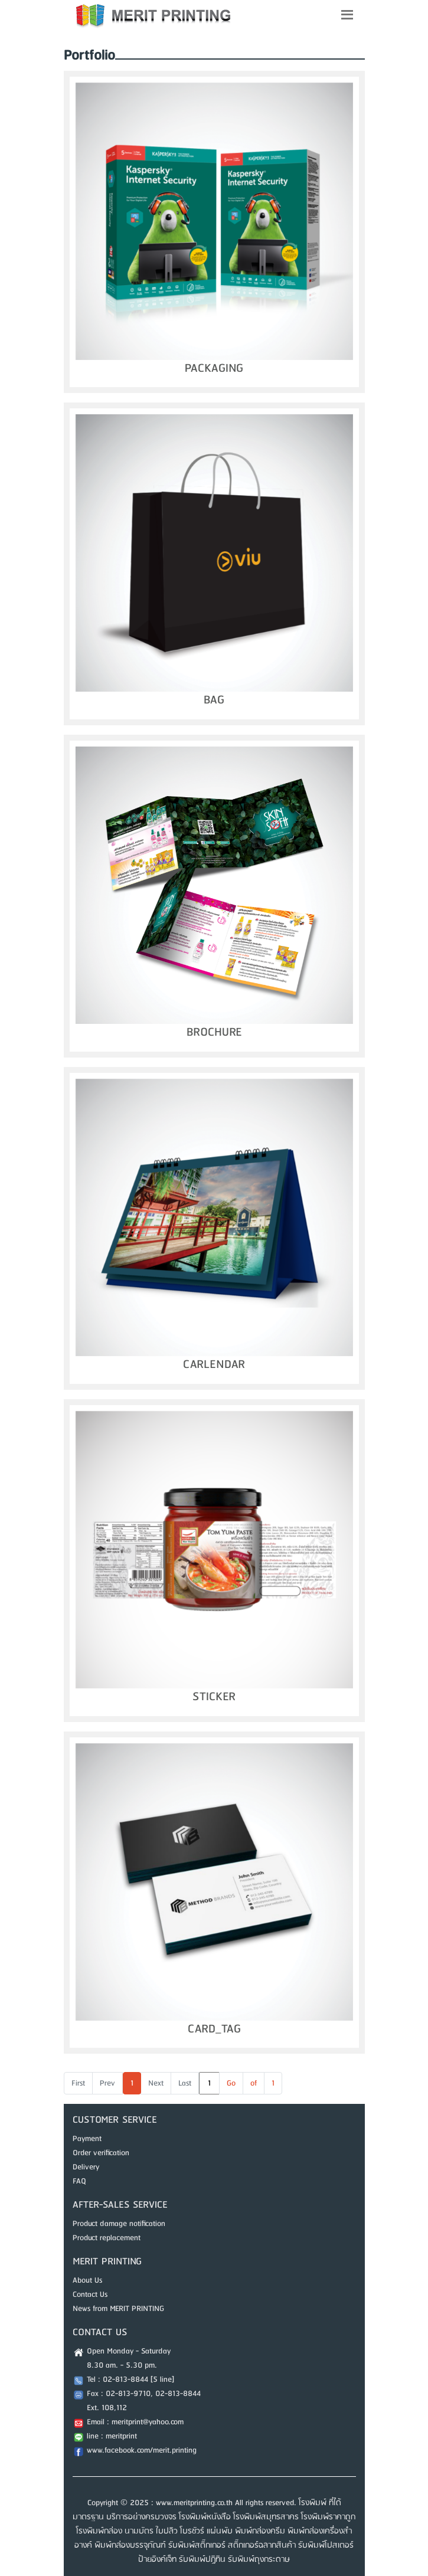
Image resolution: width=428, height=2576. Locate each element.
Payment (87, 2139)
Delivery (86, 2167)
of (253, 2083)
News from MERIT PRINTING (118, 2309)
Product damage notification (119, 2224)
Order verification (101, 2153)
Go (231, 2083)
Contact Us (90, 2294)
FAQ (79, 2181)
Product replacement (107, 2238)
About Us (87, 2280)
